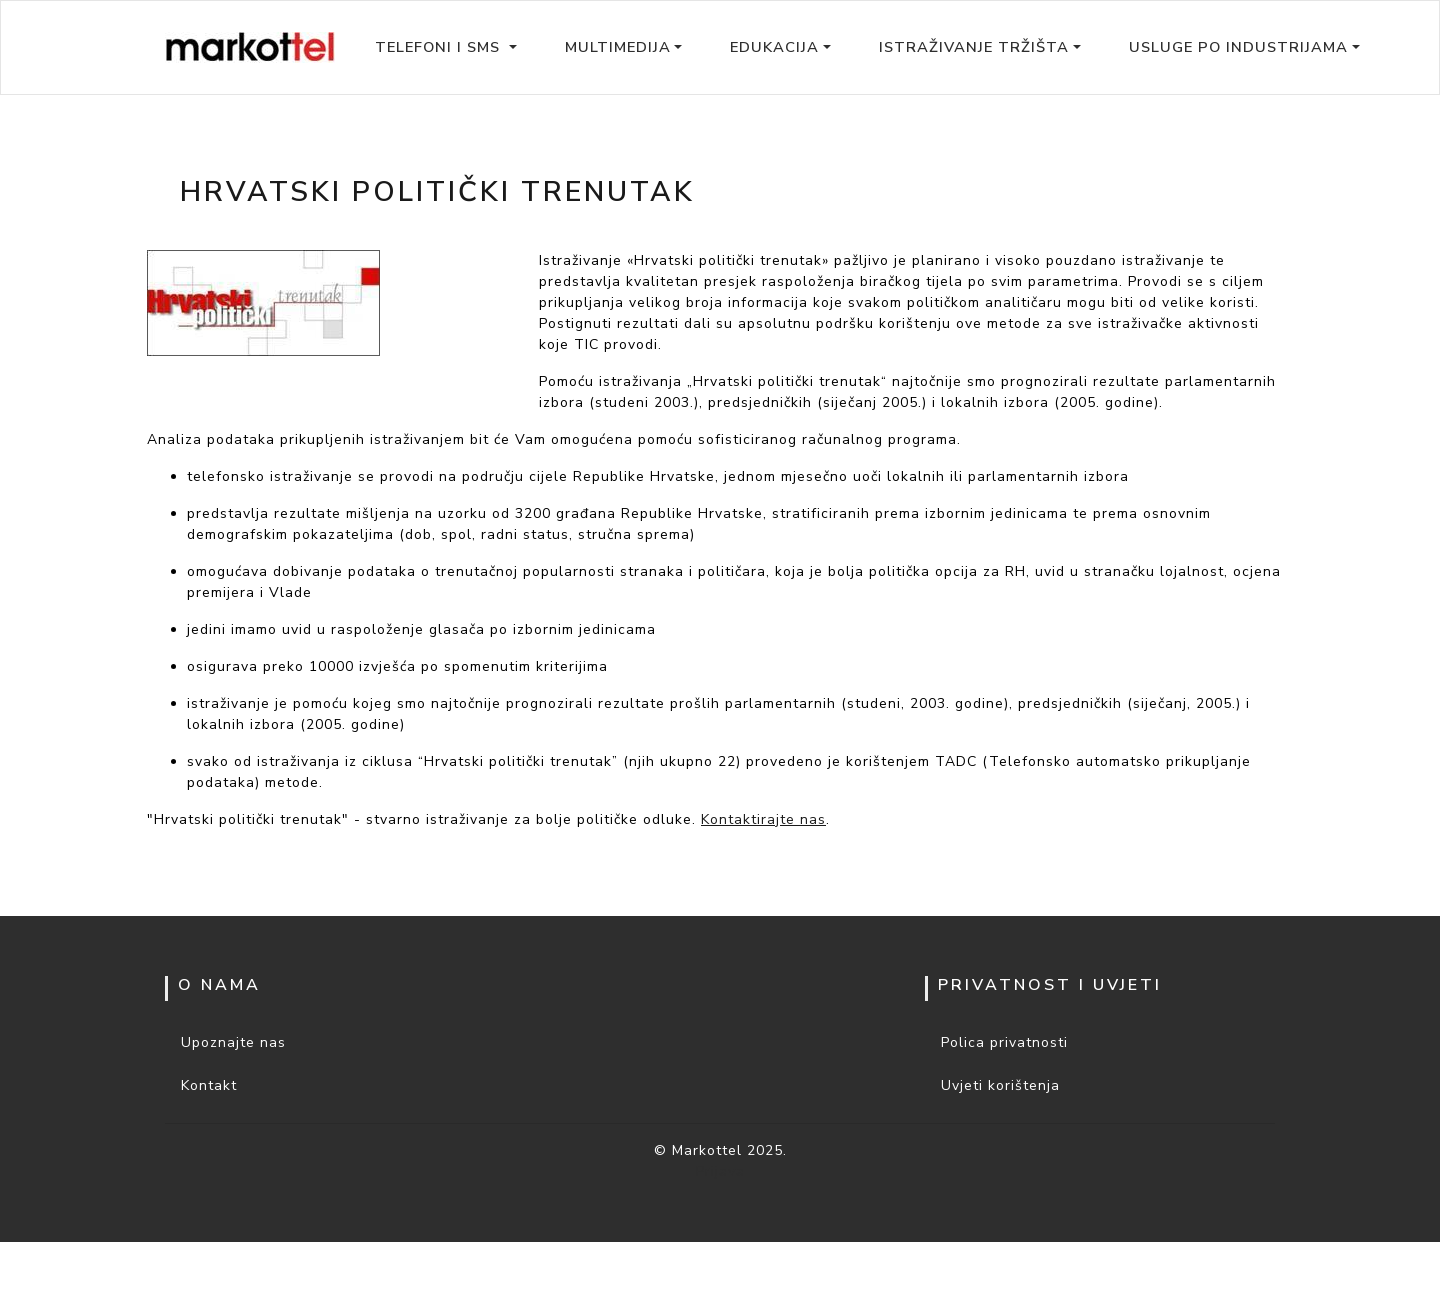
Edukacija (774, 47)
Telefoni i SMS (440, 47)
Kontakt (209, 1085)
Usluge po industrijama (1238, 47)
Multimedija (618, 47)
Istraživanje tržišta (974, 47)
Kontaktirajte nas (763, 819)
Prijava (720, 1171)
